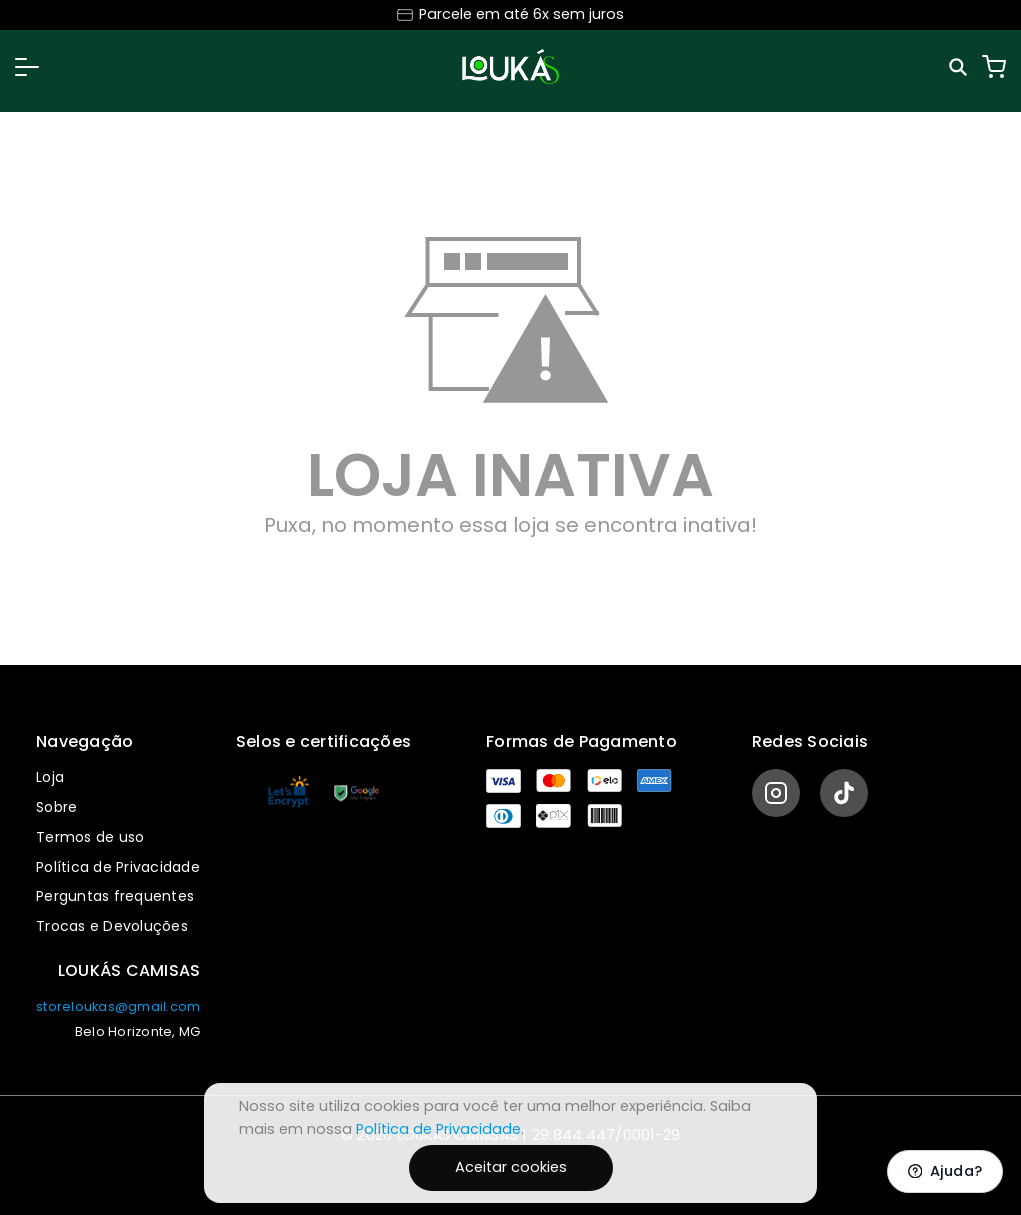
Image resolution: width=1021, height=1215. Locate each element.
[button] (27, 67)
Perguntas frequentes (115, 896)
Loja (50, 777)
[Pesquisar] (960, 67)
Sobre (56, 807)
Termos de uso (90, 837)
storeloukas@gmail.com (118, 1006)
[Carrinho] (994, 67)
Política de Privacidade (118, 867)
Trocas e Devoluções (112, 926)
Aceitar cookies (511, 1167)
